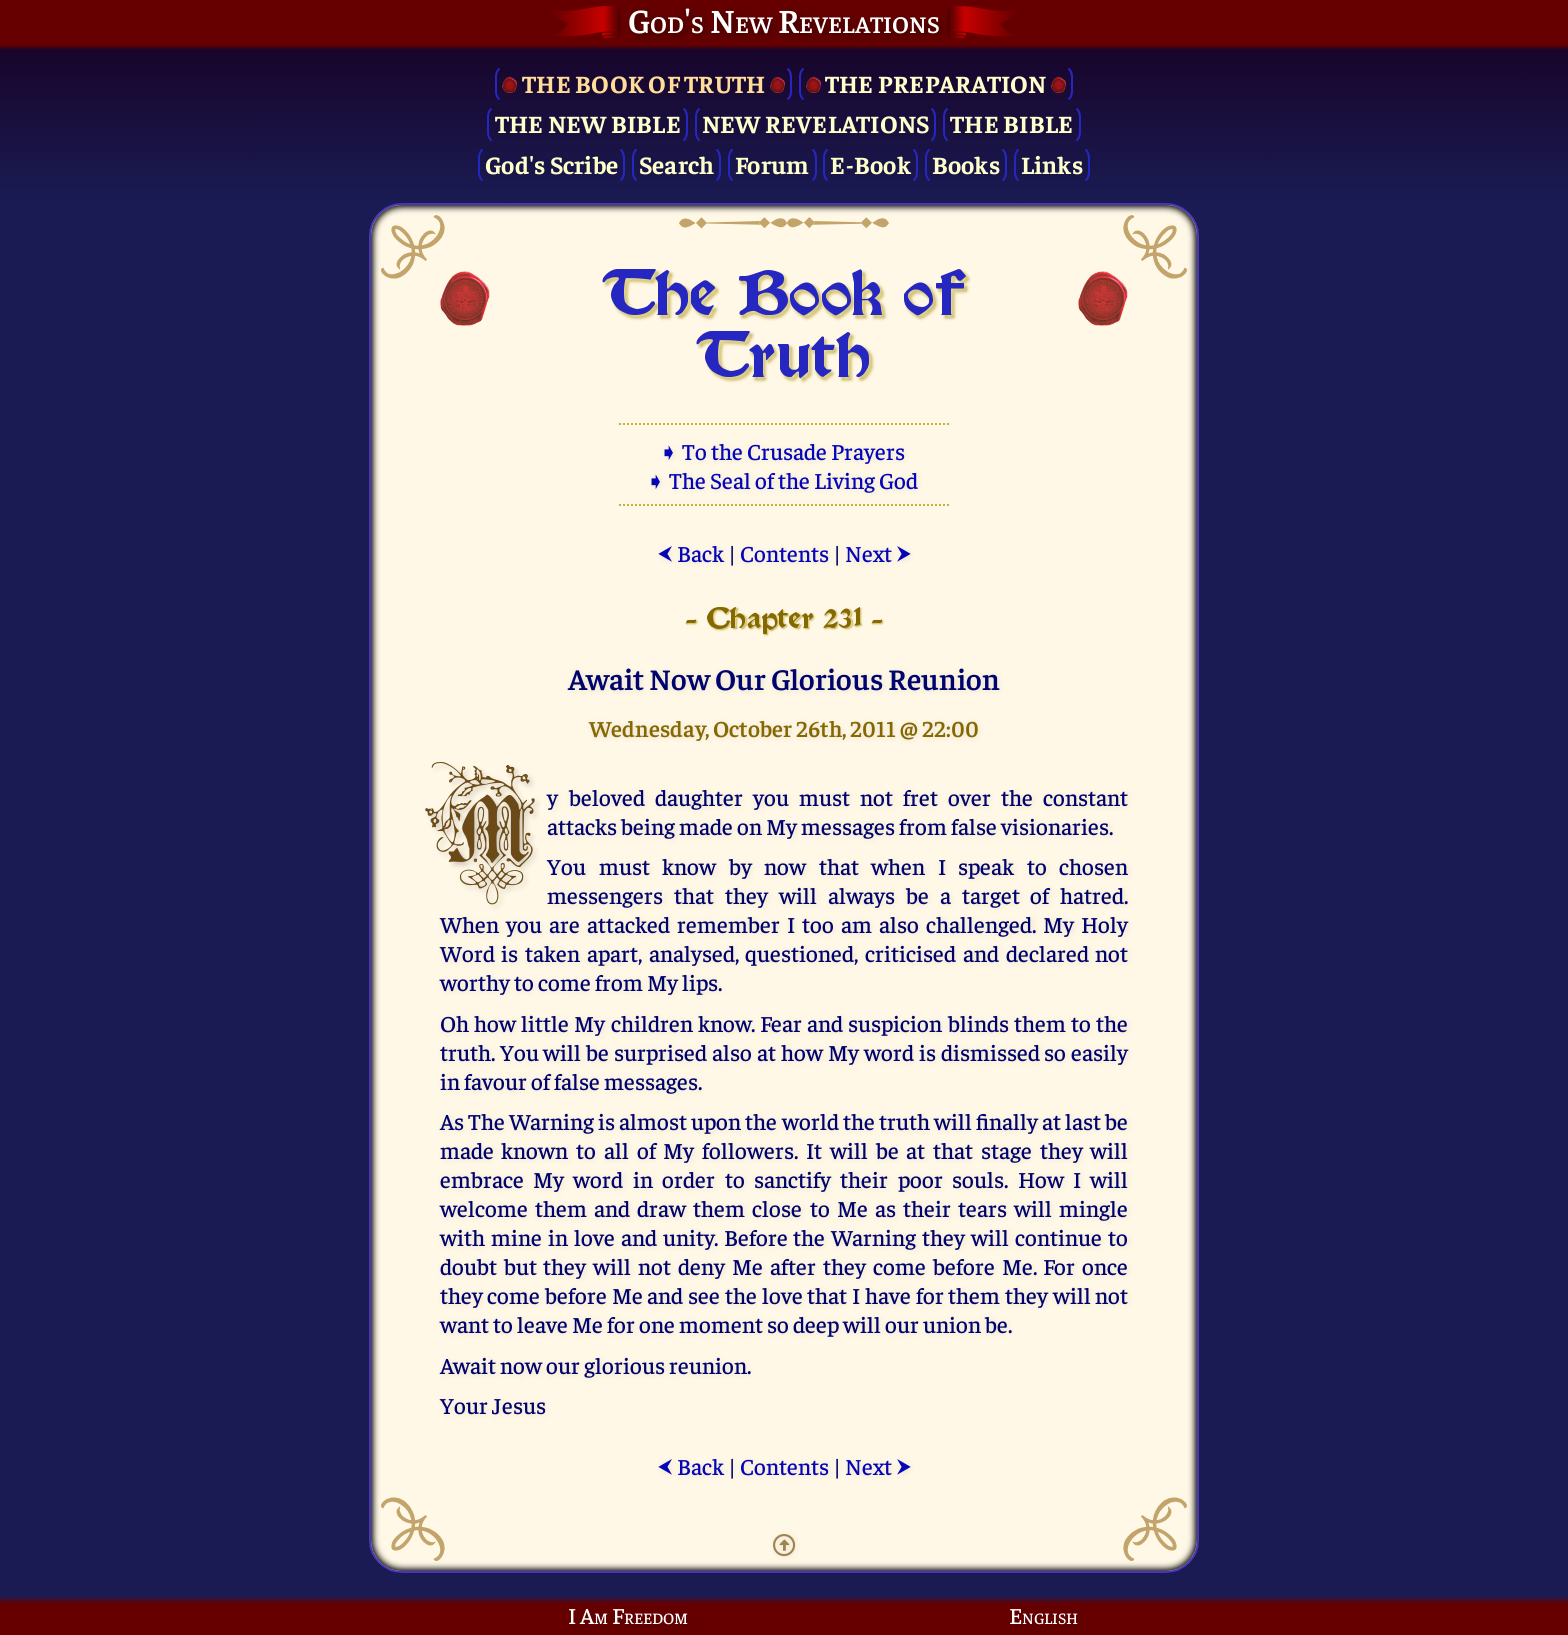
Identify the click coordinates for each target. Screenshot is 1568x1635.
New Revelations (816, 122)
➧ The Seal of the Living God (784, 479)
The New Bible (588, 122)
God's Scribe (551, 163)
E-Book (870, 163)
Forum (772, 163)
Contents (784, 552)
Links (1052, 163)
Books (966, 163)
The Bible (1011, 122)
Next (878, 552)
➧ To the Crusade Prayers (784, 450)
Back (690, 552)
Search (677, 163)
